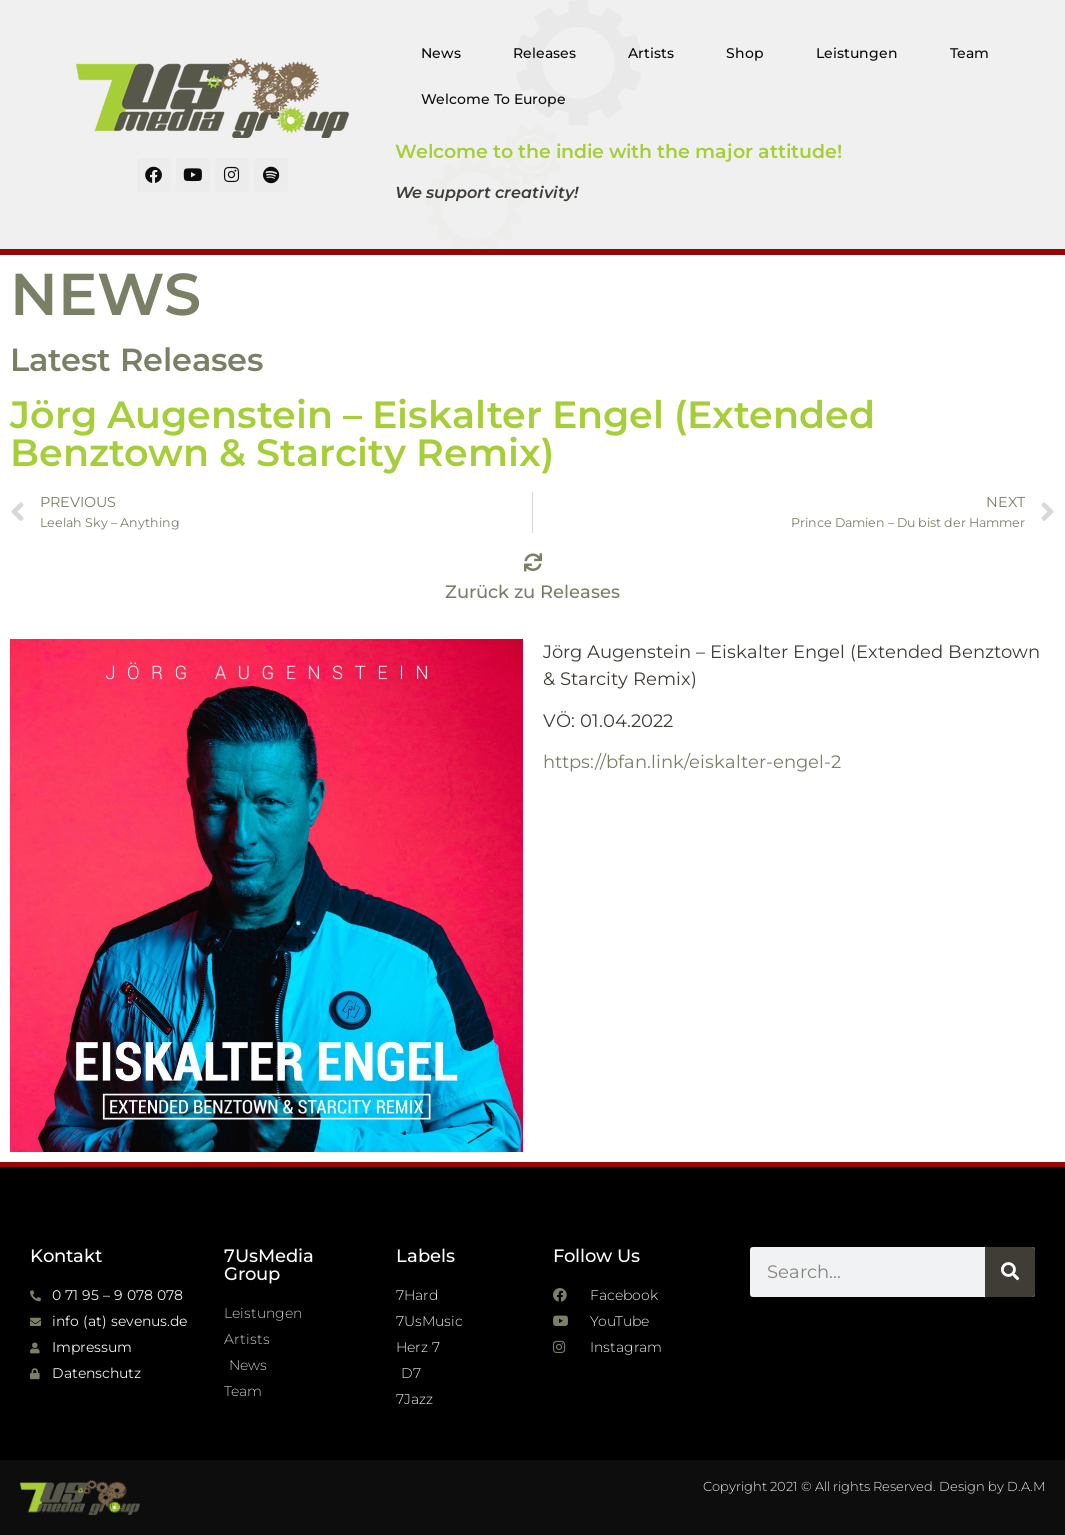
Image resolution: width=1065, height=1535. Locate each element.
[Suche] (1010, 1272)
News (441, 53)
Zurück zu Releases (532, 592)
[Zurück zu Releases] (533, 562)
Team (969, 53)
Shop (745, 53)
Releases (544, 53)
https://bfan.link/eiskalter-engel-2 (692, 762)
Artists (651, 53)
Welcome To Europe (493, 99)
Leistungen (857, 53)
